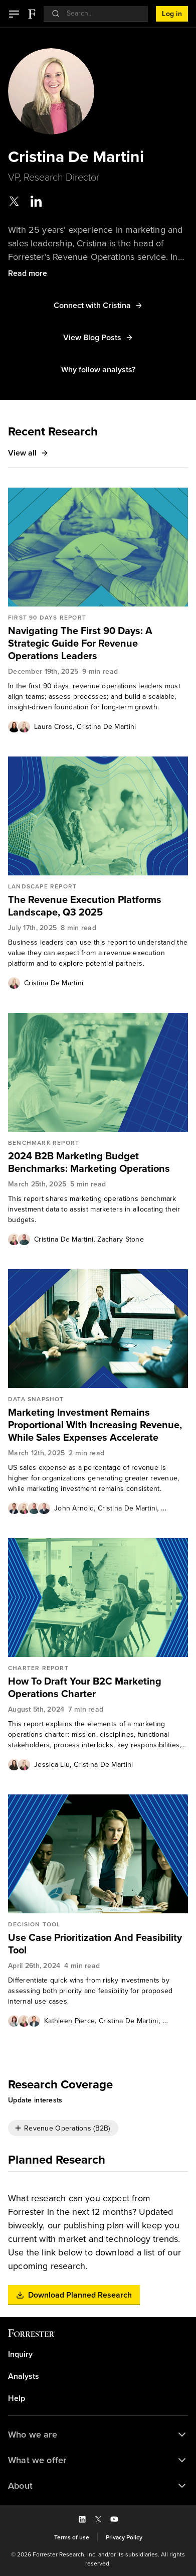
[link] (98, 643)
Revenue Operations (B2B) (67, 2128)
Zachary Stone (120, 1239)
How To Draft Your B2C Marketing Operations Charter (84, 1687)
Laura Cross (53, 726)
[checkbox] (63, 2128)
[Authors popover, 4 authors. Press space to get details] (29, 1508)
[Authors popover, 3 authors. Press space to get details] (24, 2021)
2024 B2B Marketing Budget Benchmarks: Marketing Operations (89, 1162)
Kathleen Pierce (69, 2021)
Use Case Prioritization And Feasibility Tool (95, 1943)
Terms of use (71, 2537)
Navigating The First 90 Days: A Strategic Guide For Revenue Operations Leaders (80, 643)
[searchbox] (101, 13)
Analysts (23, 2376)
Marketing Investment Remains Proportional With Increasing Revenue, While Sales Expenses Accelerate (95, 1425)
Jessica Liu (52, 1764)
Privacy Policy (124, 2537)
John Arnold (74, 1508)
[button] (14, 14)
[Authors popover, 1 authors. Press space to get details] (14, 983)
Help (16, 2398)
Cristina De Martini (106, 726)
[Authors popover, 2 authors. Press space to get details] (19, 726)
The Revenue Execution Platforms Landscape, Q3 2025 (84, 906)
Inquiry (20, 2354)
